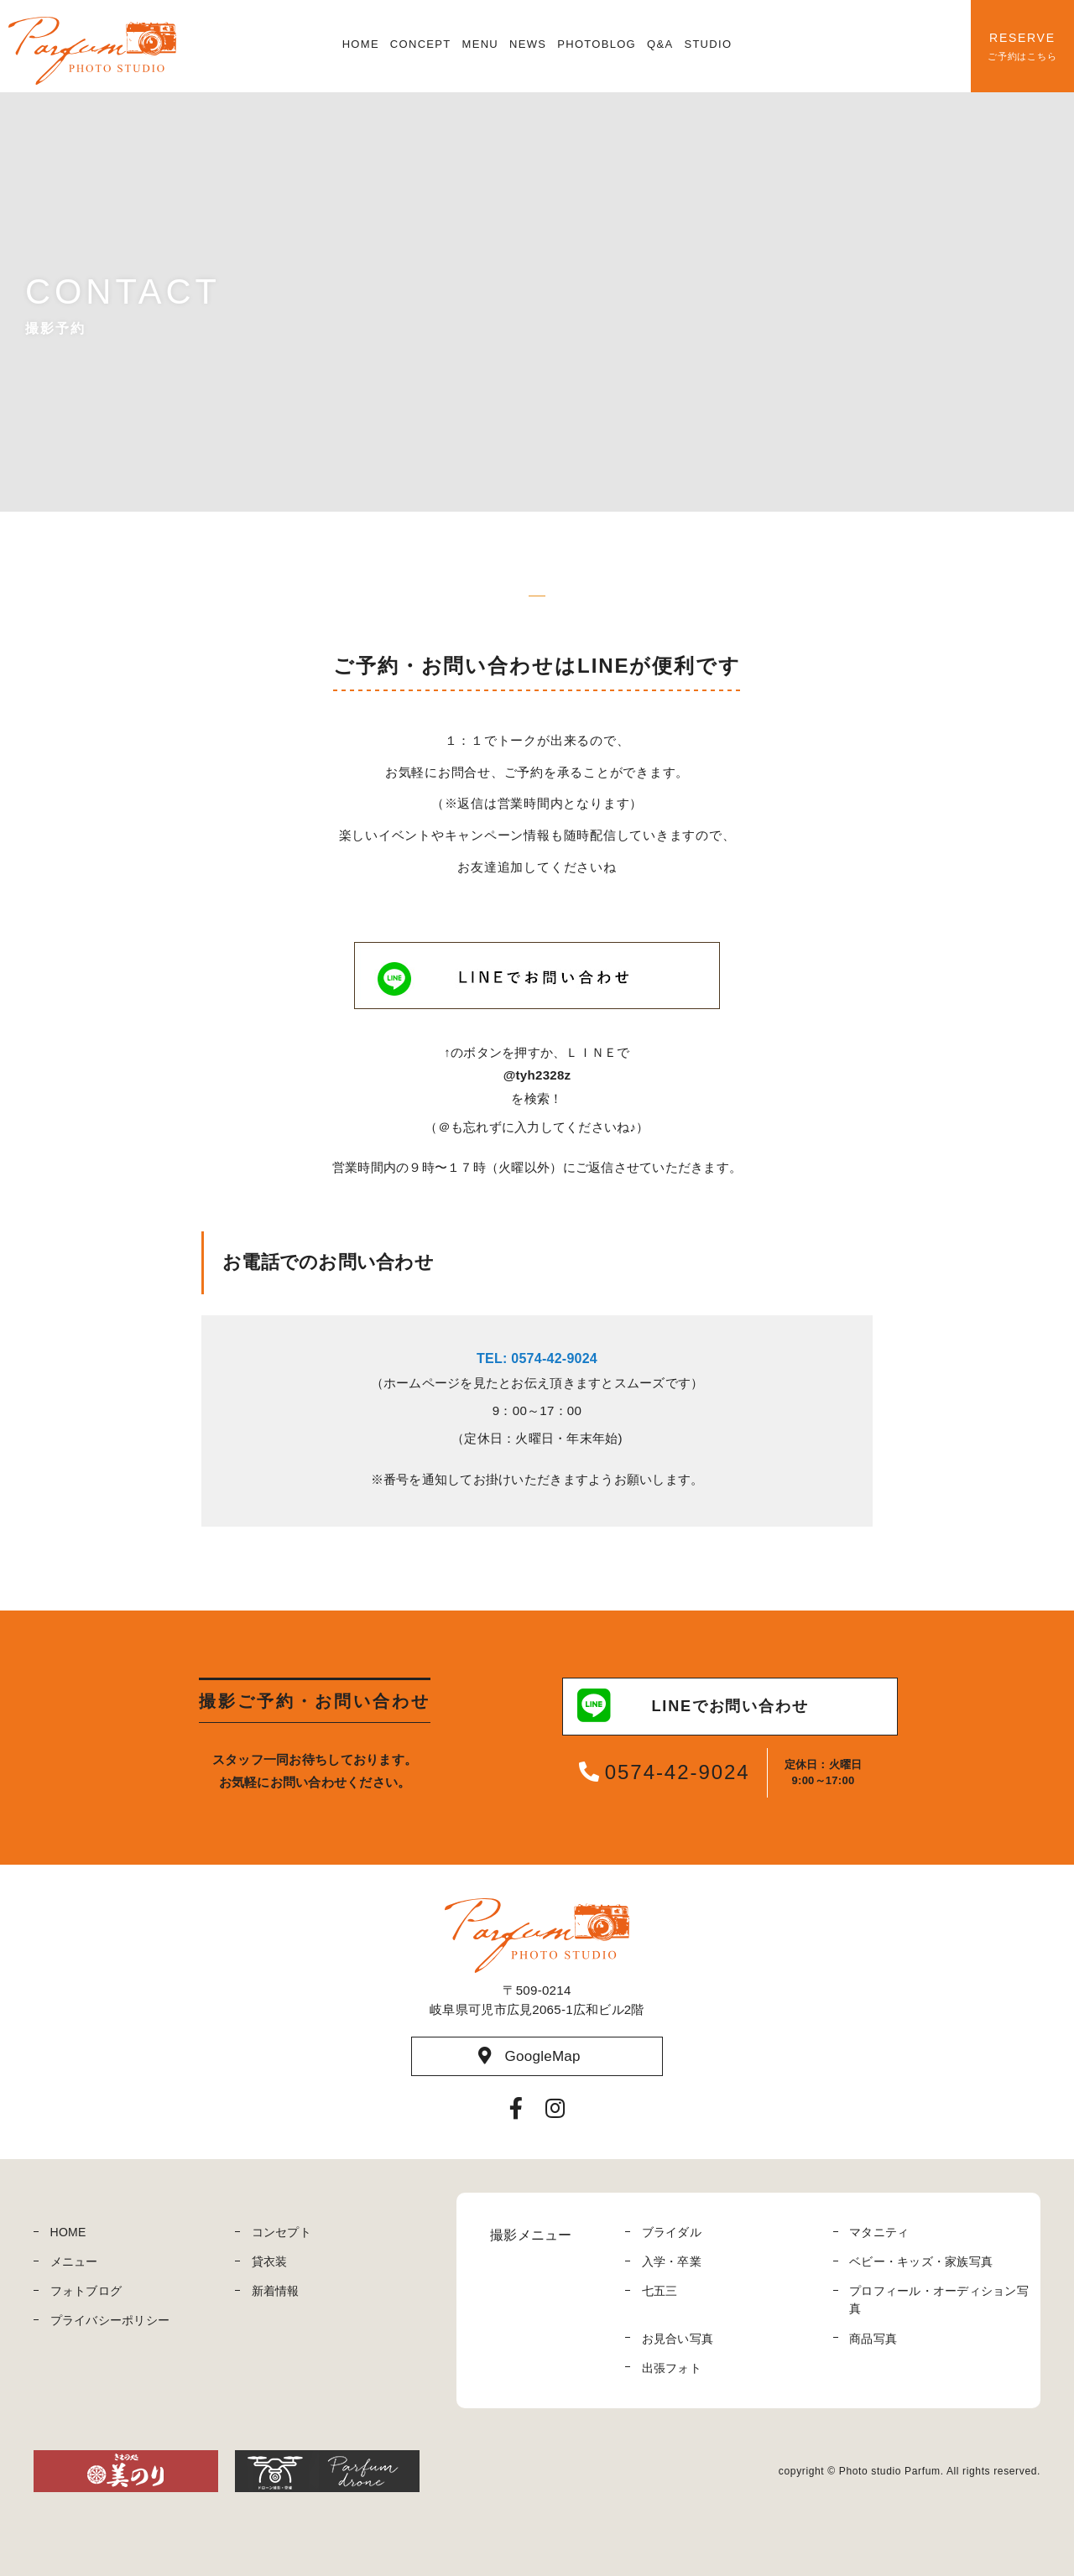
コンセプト (281, 2232)
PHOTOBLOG (596, 44)
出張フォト (671, 2368)
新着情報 (276, 2291)
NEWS (527, 44)
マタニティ (879, 2232)
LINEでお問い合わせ (693, 1706)
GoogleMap (529, 2055)
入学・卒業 (671, 2261)
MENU (480, 44)
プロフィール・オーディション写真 (939, 2299)
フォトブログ (86, 2291)
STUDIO (708, 44)
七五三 (660, 2291)
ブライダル (671, 2232)
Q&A (660, 44)
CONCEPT (420, 44)
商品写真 (873, 2338)
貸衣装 (270, 2261)
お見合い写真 (678, 2338)
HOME (360, 44)
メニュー (74, 2261)
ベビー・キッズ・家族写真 (921, 2261)
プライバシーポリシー (110, 2320)
